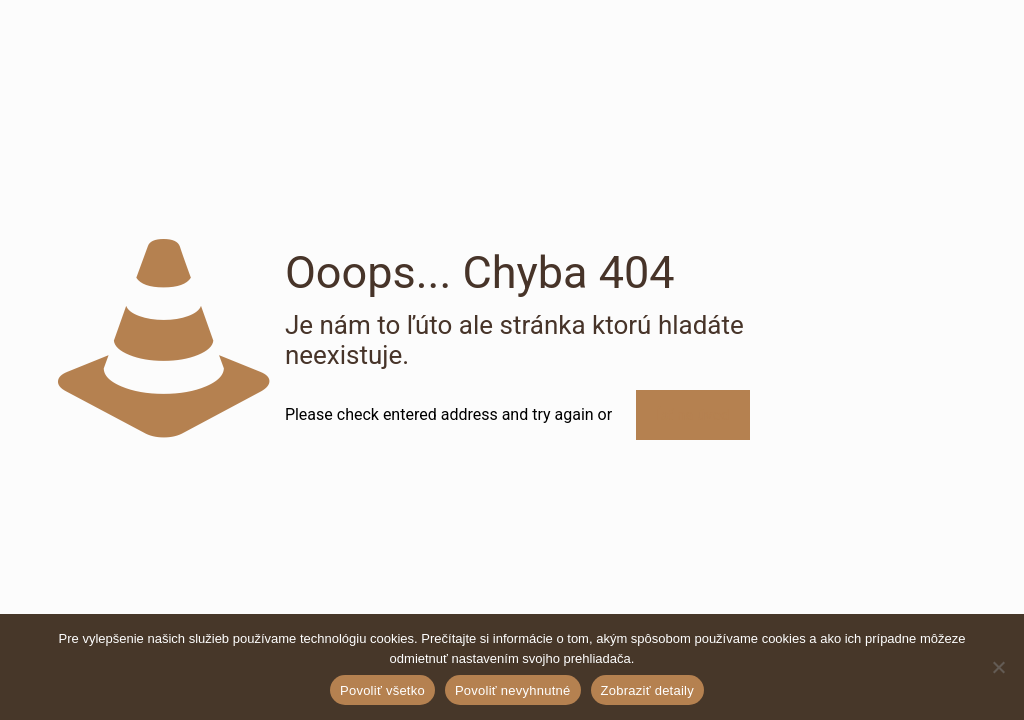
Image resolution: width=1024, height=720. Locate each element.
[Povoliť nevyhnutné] (999, 667)
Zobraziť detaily (647, 690)
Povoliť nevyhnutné (513, 690)
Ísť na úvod (692, 415)
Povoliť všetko (382, 690)
